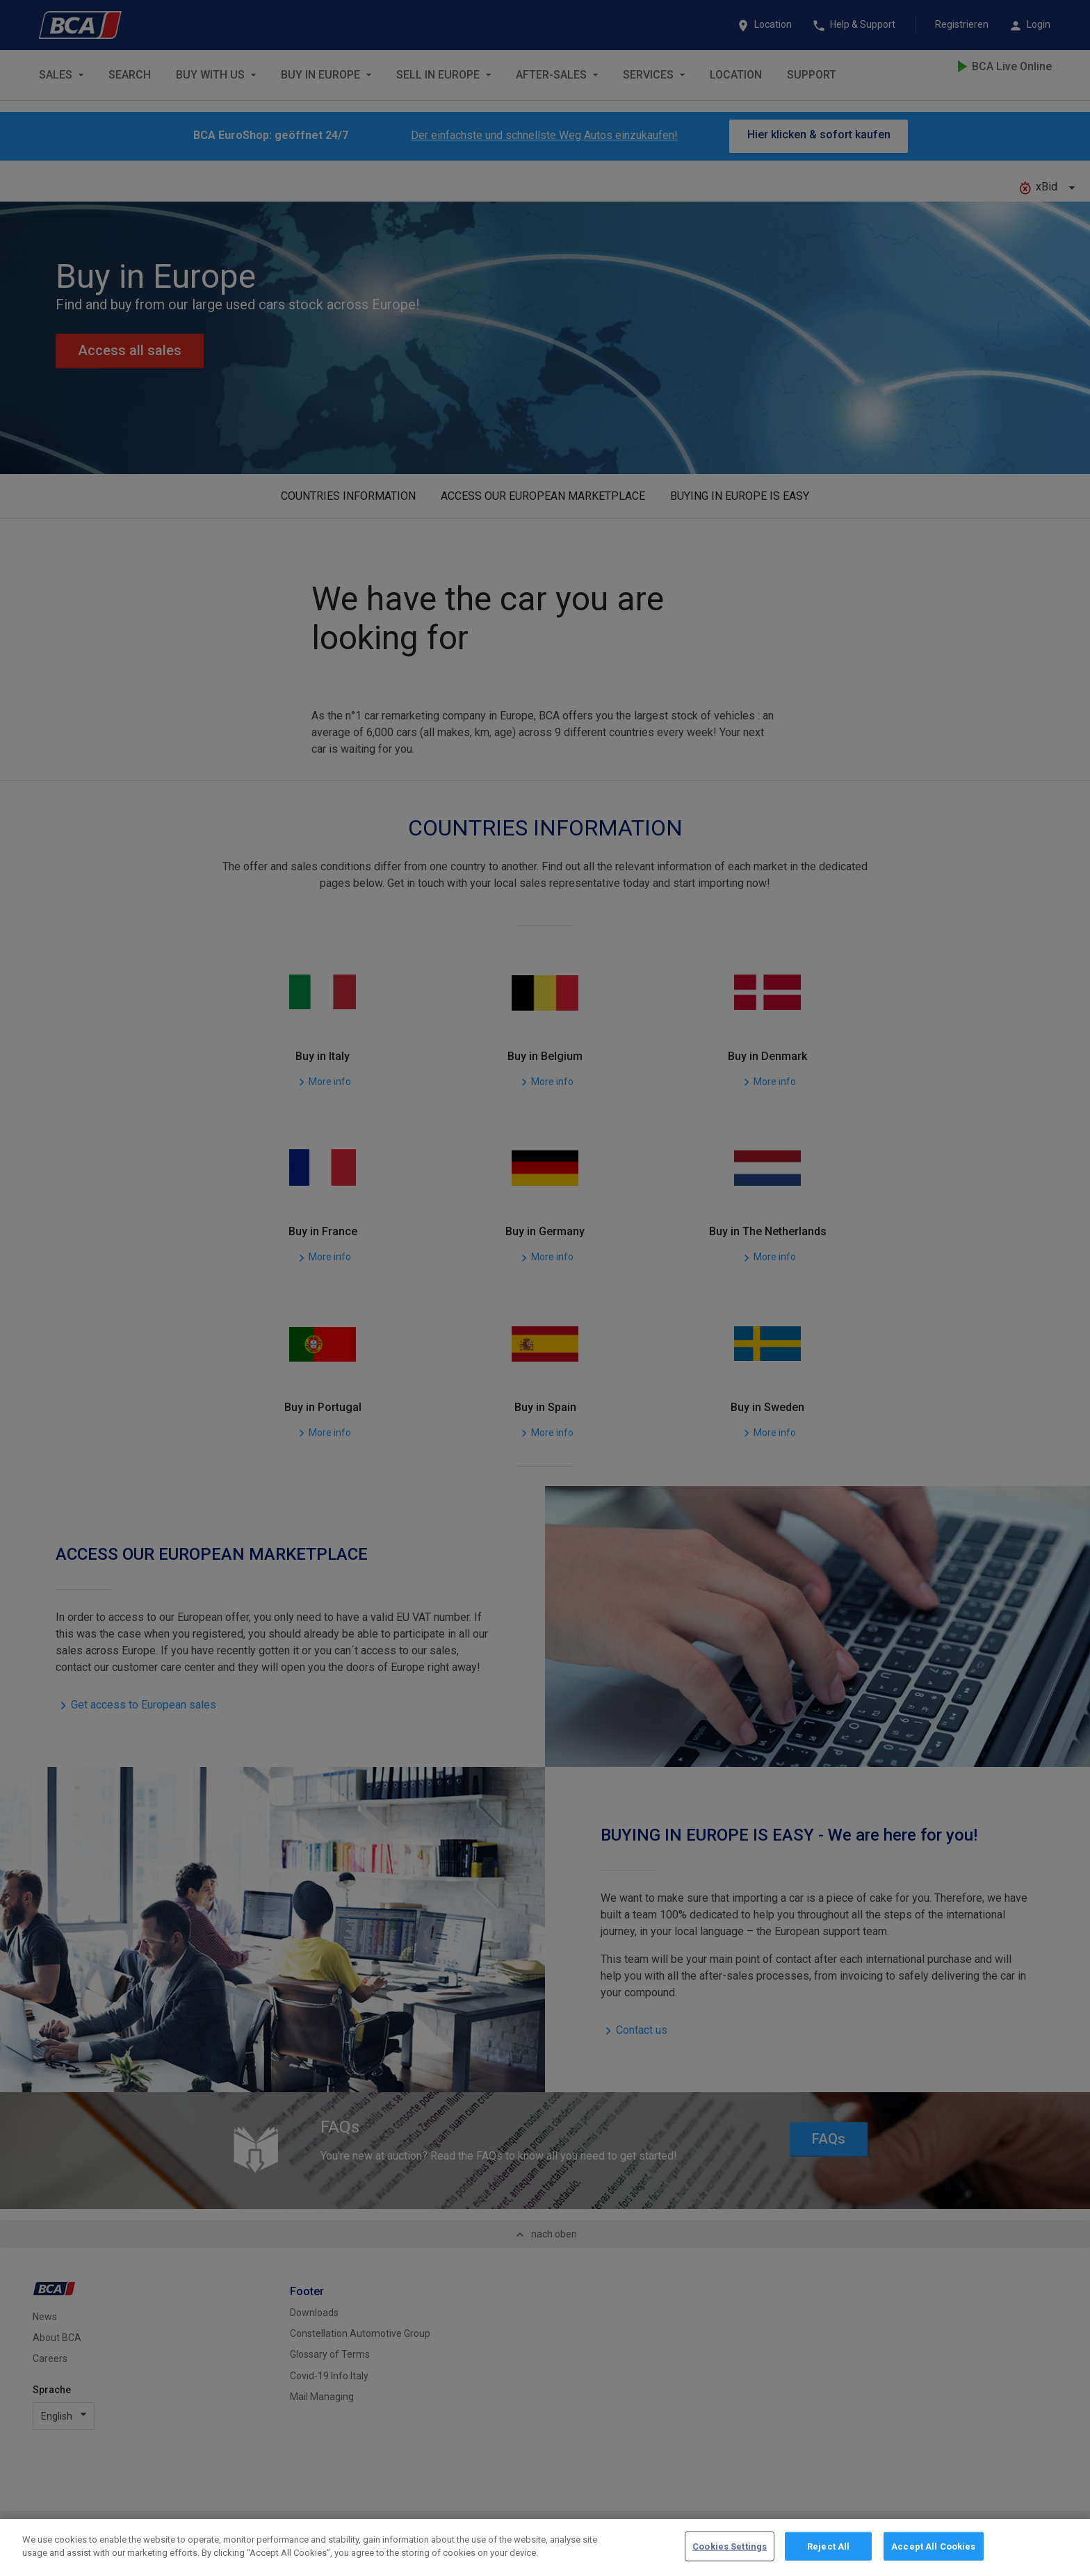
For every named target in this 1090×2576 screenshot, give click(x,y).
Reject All (828, 2557)
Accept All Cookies (933, 2557)
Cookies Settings (729, 2557)
